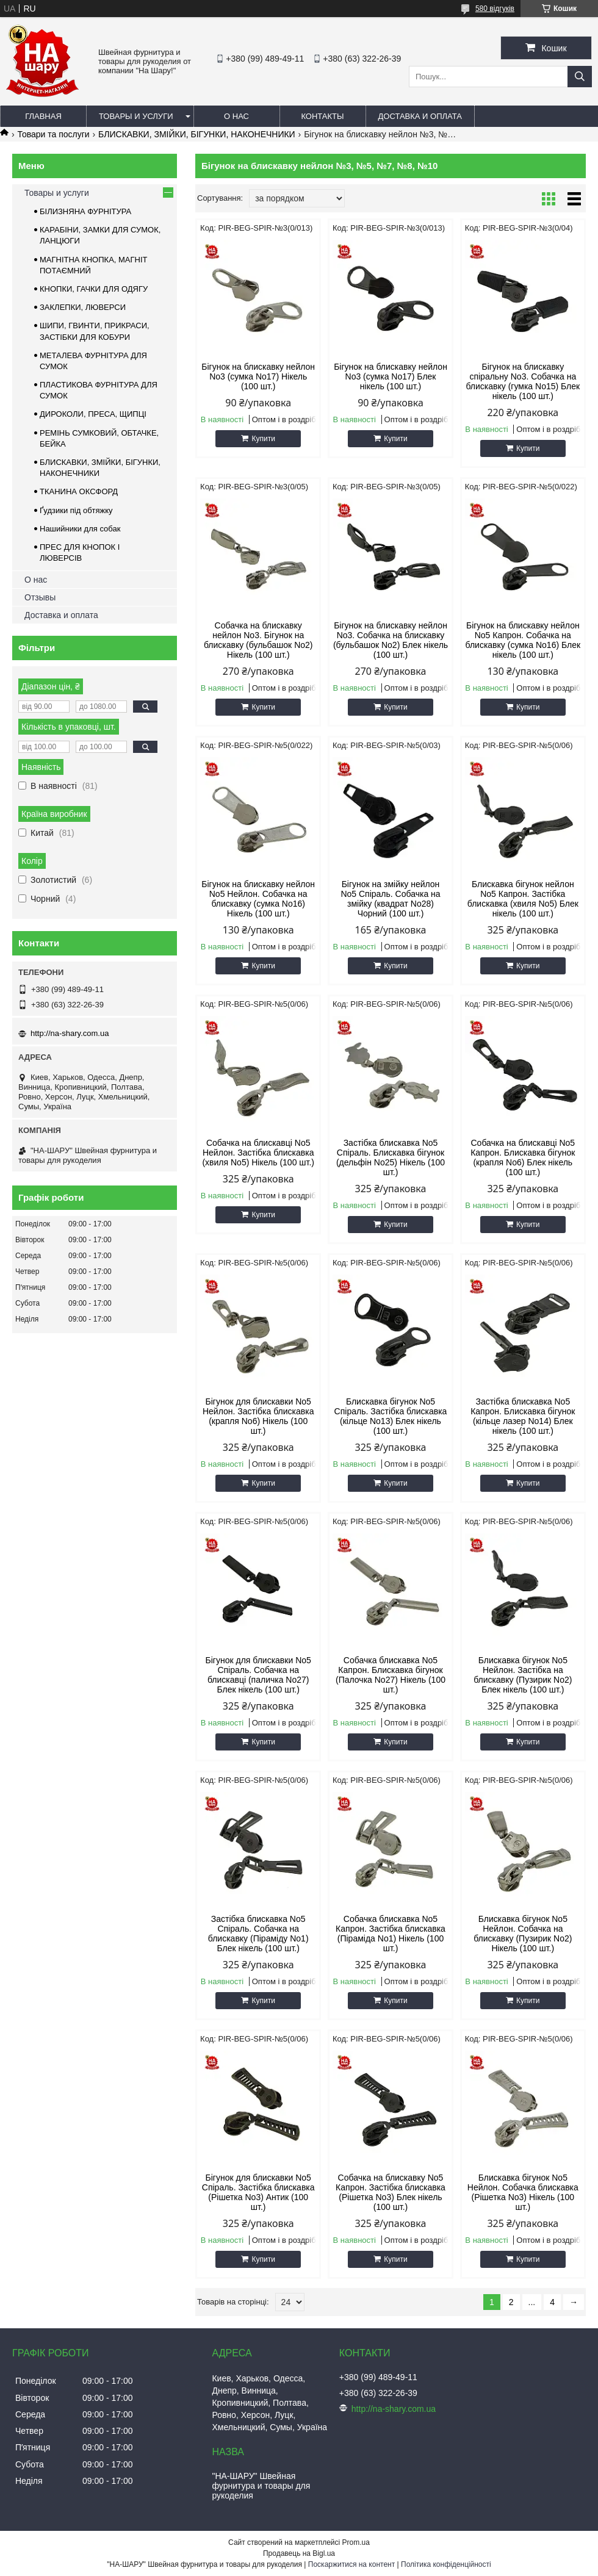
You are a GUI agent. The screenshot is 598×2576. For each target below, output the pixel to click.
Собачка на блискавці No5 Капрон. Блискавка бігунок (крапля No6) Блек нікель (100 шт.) (522, 1157)
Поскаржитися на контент (351, 2564)
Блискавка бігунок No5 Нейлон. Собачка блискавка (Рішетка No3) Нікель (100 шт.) (522, 2192)
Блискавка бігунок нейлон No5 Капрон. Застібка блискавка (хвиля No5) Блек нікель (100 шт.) (522, 898)
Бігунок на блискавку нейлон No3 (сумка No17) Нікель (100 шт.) (258, 376)
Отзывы (40, 597)
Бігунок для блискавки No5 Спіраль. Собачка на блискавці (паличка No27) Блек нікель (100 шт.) (258, 1674)
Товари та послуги (53, 134)
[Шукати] (579, 76)
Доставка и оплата (420, 116)
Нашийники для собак (80, 528)
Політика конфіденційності (446, 2564)
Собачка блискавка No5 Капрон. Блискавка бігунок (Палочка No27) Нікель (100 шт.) (390, 1674)
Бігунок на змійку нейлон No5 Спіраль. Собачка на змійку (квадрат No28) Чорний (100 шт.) (390, 898)
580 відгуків (494, 8)
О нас (236, 116)
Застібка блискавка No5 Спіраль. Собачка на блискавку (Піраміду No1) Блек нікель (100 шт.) (258, 1933)
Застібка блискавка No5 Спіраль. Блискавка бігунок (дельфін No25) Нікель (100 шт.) (390, 1157)
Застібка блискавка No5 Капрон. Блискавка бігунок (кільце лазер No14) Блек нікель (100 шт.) (522, 1416)
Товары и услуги (136, 116)
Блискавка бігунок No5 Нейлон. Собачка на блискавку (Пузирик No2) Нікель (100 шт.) (523, 1933)
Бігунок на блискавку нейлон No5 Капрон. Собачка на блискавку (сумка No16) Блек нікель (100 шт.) (523, 640)
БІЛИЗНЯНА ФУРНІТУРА (85, 211)
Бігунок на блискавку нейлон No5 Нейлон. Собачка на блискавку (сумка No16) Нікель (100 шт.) (258, 898)
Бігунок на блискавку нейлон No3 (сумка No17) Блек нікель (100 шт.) (390, 376)
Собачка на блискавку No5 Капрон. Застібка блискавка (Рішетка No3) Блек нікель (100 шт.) (390, 2192)
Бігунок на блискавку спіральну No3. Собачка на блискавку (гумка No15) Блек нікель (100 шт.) (523, 381)
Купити (263, 438)
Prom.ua (356, 2542)
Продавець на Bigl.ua (299, 2553)
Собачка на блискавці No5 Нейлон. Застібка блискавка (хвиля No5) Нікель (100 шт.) (258, 1152)
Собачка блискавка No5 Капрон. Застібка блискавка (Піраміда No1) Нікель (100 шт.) (390, 1933)
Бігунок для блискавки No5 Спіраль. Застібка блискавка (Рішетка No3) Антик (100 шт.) (258, 2192)
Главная (43, 116)
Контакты (322, 116)
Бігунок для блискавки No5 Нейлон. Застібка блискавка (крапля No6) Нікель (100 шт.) (258, 1416)
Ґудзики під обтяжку (76, 510)
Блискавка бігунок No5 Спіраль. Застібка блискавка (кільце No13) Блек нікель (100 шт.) (390, 1416)
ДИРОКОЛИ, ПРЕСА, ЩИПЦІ (93, 414)
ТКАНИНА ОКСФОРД (79, 491)
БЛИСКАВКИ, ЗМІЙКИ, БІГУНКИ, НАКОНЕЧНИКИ (196, 134)
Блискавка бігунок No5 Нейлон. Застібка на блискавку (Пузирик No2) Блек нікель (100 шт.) (523, 1674)
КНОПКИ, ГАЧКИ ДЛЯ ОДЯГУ (94, 288)
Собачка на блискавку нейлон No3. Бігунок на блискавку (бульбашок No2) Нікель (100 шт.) (258, 640)
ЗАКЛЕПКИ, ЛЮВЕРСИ (83, 307)
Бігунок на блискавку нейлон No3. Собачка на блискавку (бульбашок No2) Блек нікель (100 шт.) (390, 640)
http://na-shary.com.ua (70, 1033)
